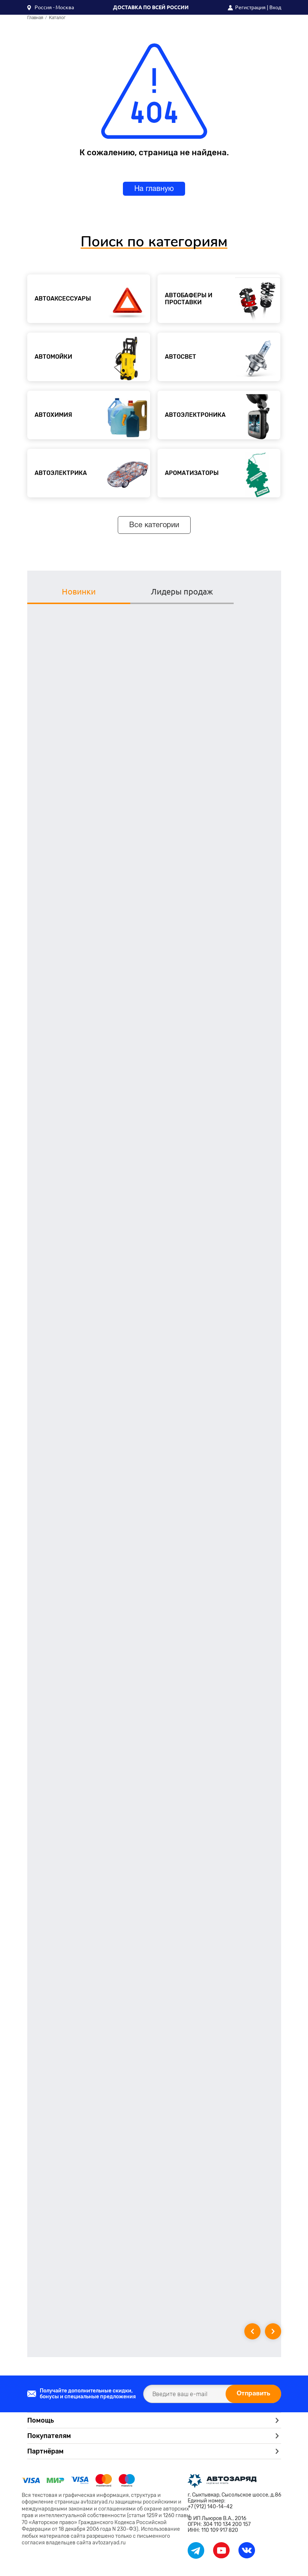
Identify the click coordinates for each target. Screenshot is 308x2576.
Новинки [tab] (69, 591)
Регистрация (250, 7)
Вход (275, 7)
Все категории (154, 525)
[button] (50, 7)
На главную (154, 189)
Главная (35, 18)
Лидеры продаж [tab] (154, 591)
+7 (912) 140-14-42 (210, 2506)
